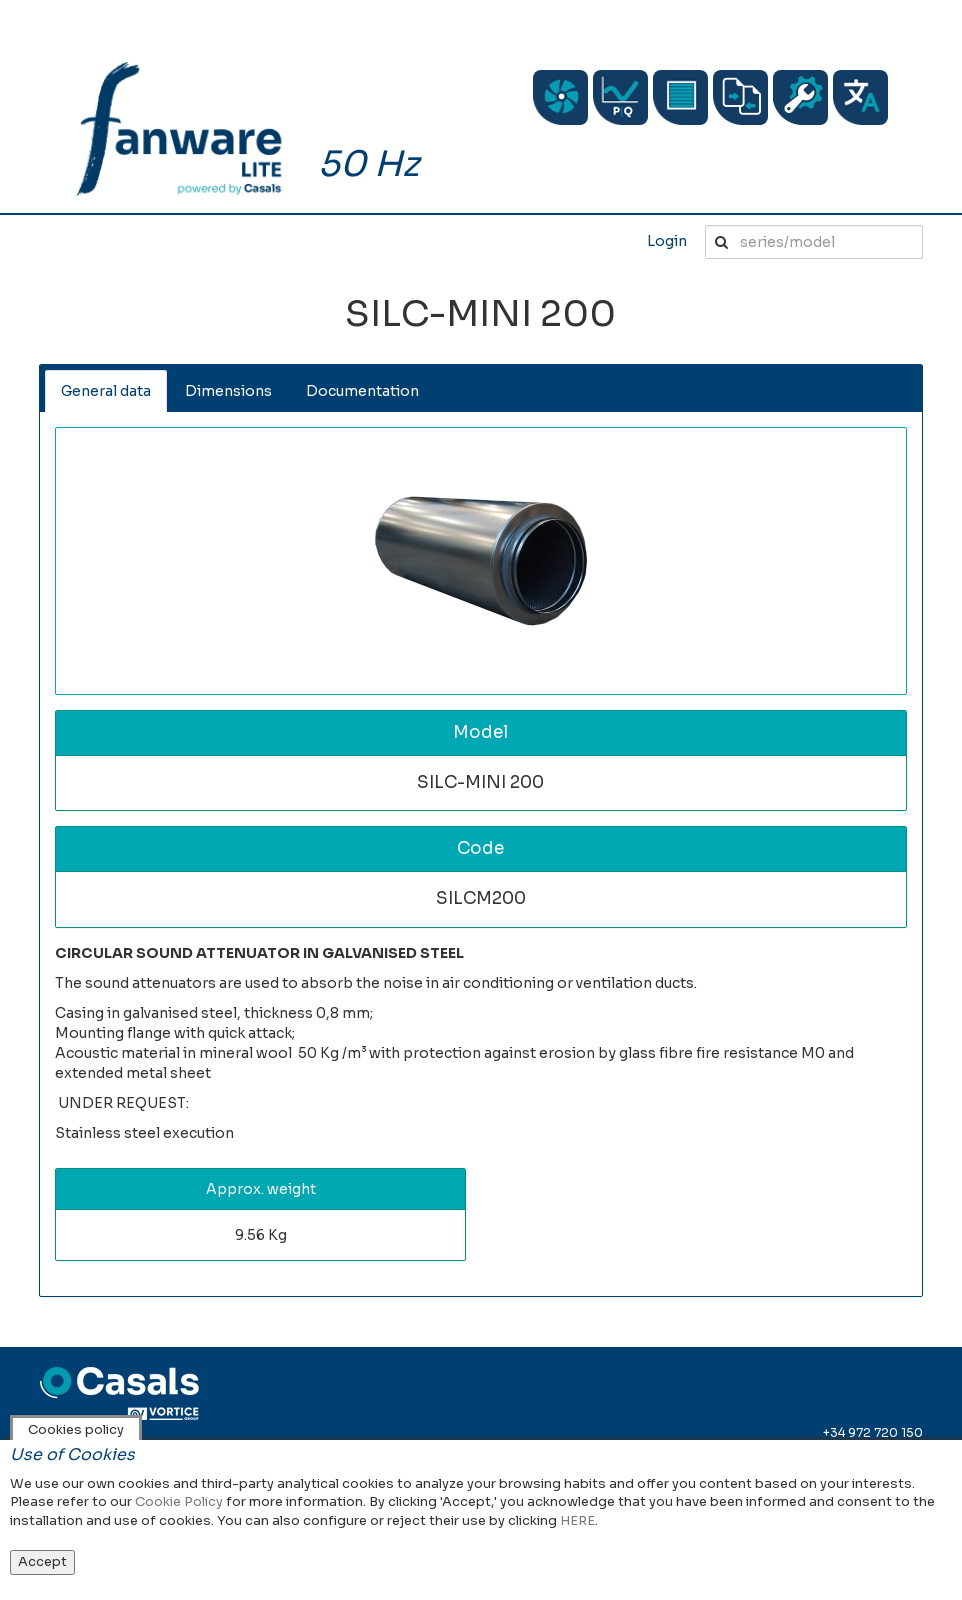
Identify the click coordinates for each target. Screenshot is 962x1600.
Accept (42, 1561)
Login (667, 241)
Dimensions (228, 391)
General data (106, 391)
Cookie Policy (179, 1501)
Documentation (362, 391)
